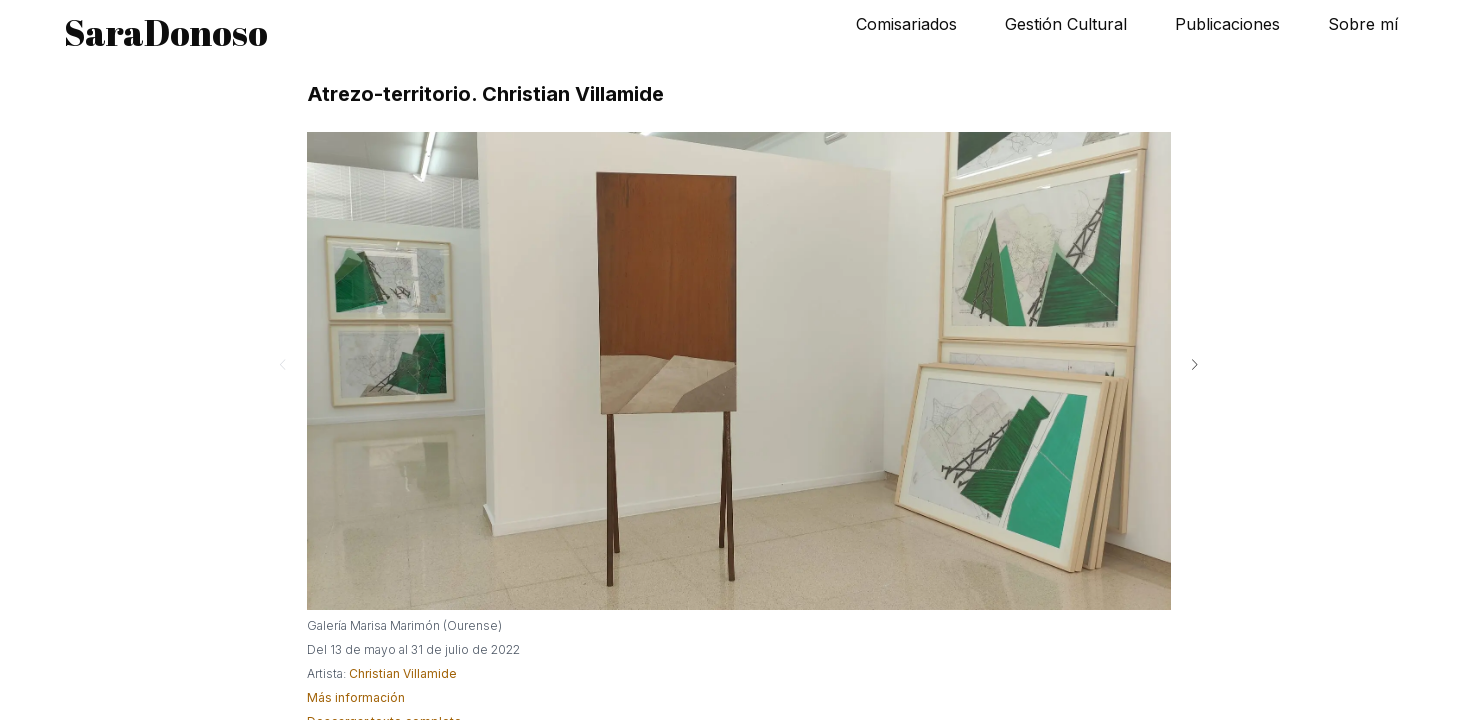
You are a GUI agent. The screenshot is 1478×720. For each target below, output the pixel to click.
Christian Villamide (403, 673)
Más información (356, 697)
